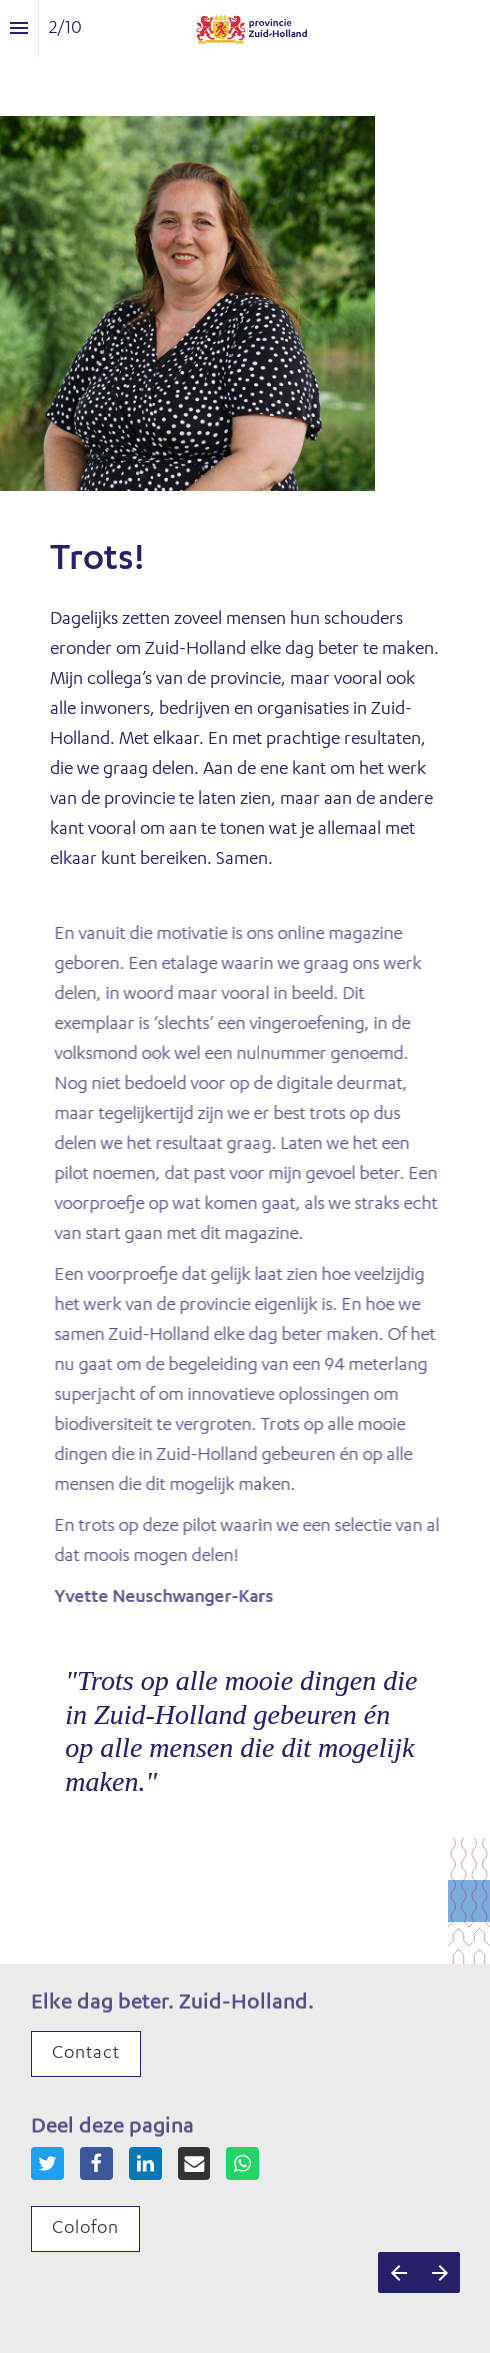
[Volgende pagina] (439, 2272)
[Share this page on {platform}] (47, 2163)
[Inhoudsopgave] (19, 28)
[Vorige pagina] (398, 2272)
